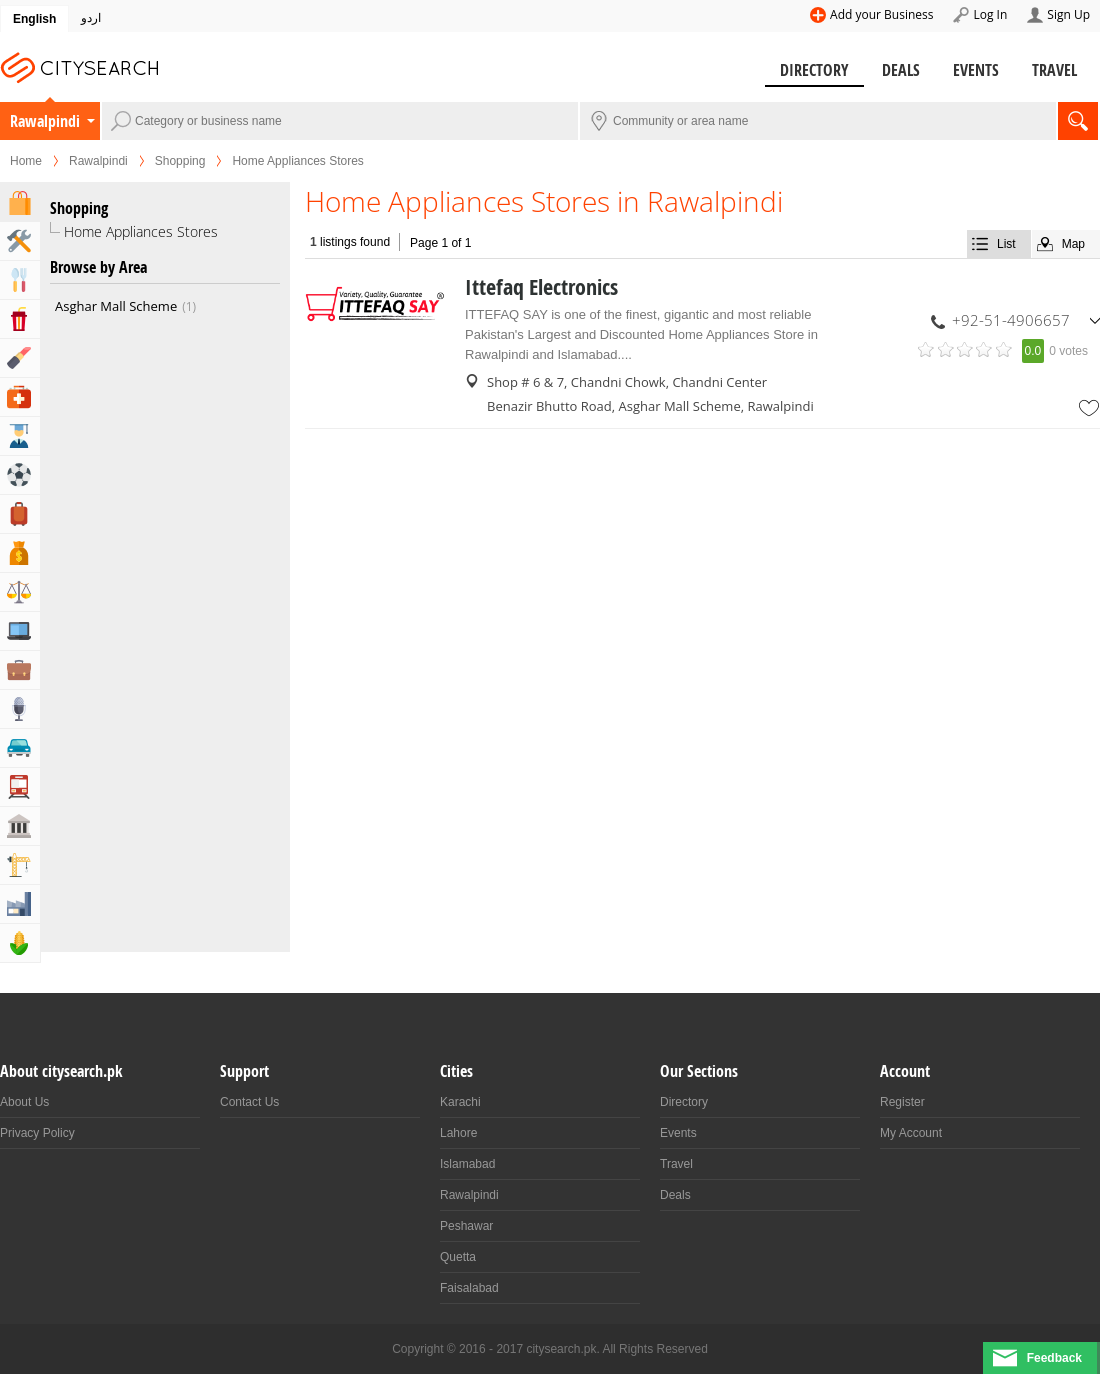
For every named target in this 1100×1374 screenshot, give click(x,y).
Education (20, 436)
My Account (911, 1133)
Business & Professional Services (20, 670)
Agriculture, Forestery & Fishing (20, 943)
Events (976, 70)
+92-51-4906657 (1011, 320)
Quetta (458, 1257)
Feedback (1054, 1358)
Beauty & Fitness (20, 358)
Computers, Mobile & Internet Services (20, 631)
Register (902, 1102)
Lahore (458, 1133)
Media (20, 709)
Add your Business (881, 14)
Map (1073, 244)
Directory (814, 70)
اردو (91, 18)
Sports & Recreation (20, 475)
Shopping (180, 161)
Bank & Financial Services (20, 553)
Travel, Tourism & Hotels (20, 514)
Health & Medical (20, 397)
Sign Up (1068, 14)
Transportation (20, 787)
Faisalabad (469, 1288)
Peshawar (466, 1226)
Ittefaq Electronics (541, 287)
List (1006, 244)
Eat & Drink (20, 280)
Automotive (20, 748)
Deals (901, 70)
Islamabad (467, 1164)
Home (26, 161)
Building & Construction (20, 865)
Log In (990, 14)
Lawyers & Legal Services (20, 592)
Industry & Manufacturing (20, 904)
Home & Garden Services (20, 241)
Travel (1054, 70)
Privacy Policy (37, 1133)
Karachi (460, 1102)
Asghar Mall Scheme (125, 306)
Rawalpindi (45, 121)
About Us (24, 1102)
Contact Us (249, 1102)
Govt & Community (20, 826)
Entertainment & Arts (20, 319)
